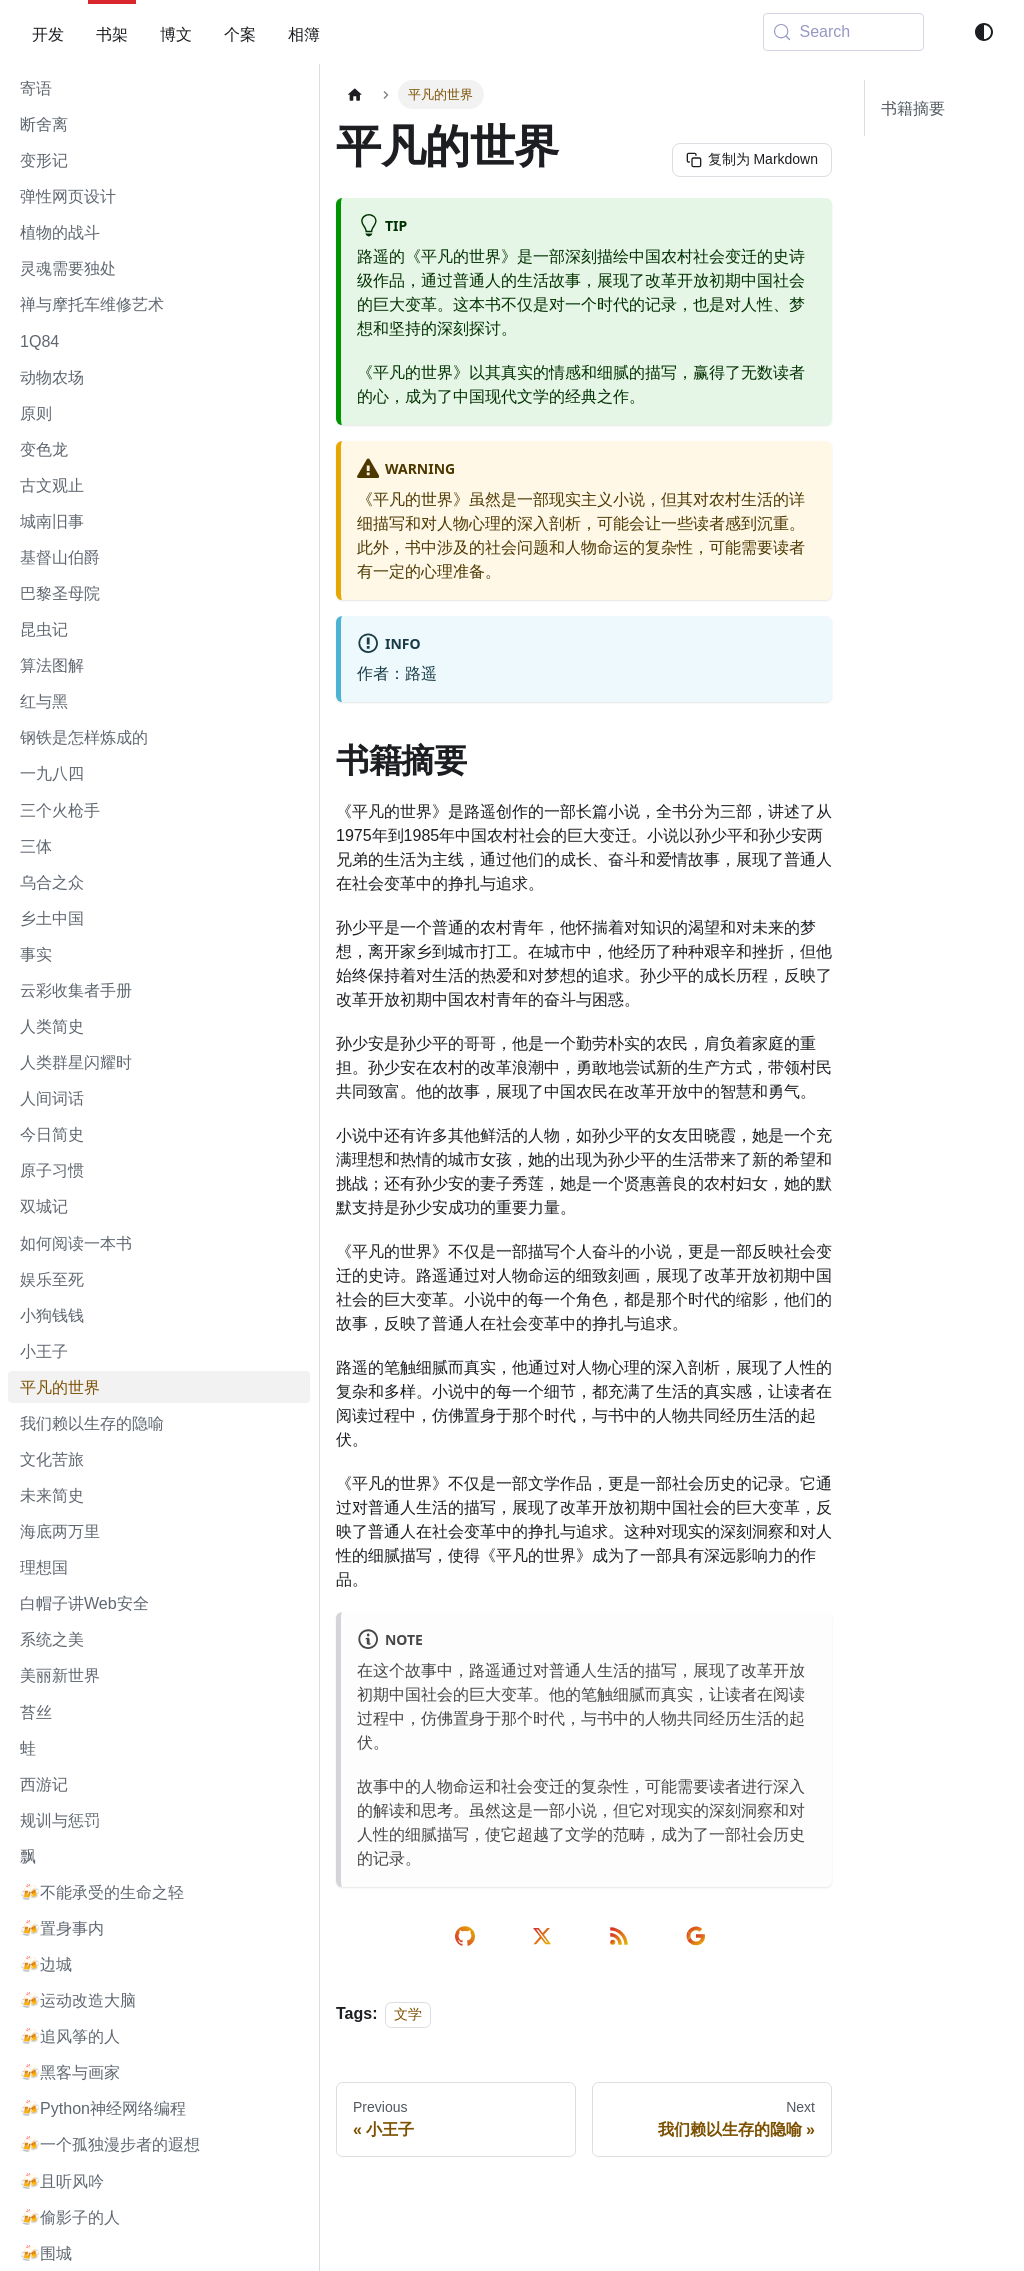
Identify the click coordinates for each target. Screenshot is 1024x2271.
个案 (240, 34)
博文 (176, 34)
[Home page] (355, 94)
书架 (112, 34)
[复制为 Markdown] (751, 160)
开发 (48, 34)
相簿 (304, 34)
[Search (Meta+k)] (844, 32)
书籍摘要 (913, 108)
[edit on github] (468, 1936)
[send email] (699, 1936)
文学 (408, 2014)
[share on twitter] (545, 1936)
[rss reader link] (622, 1936)
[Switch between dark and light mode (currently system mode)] (984, 32)
